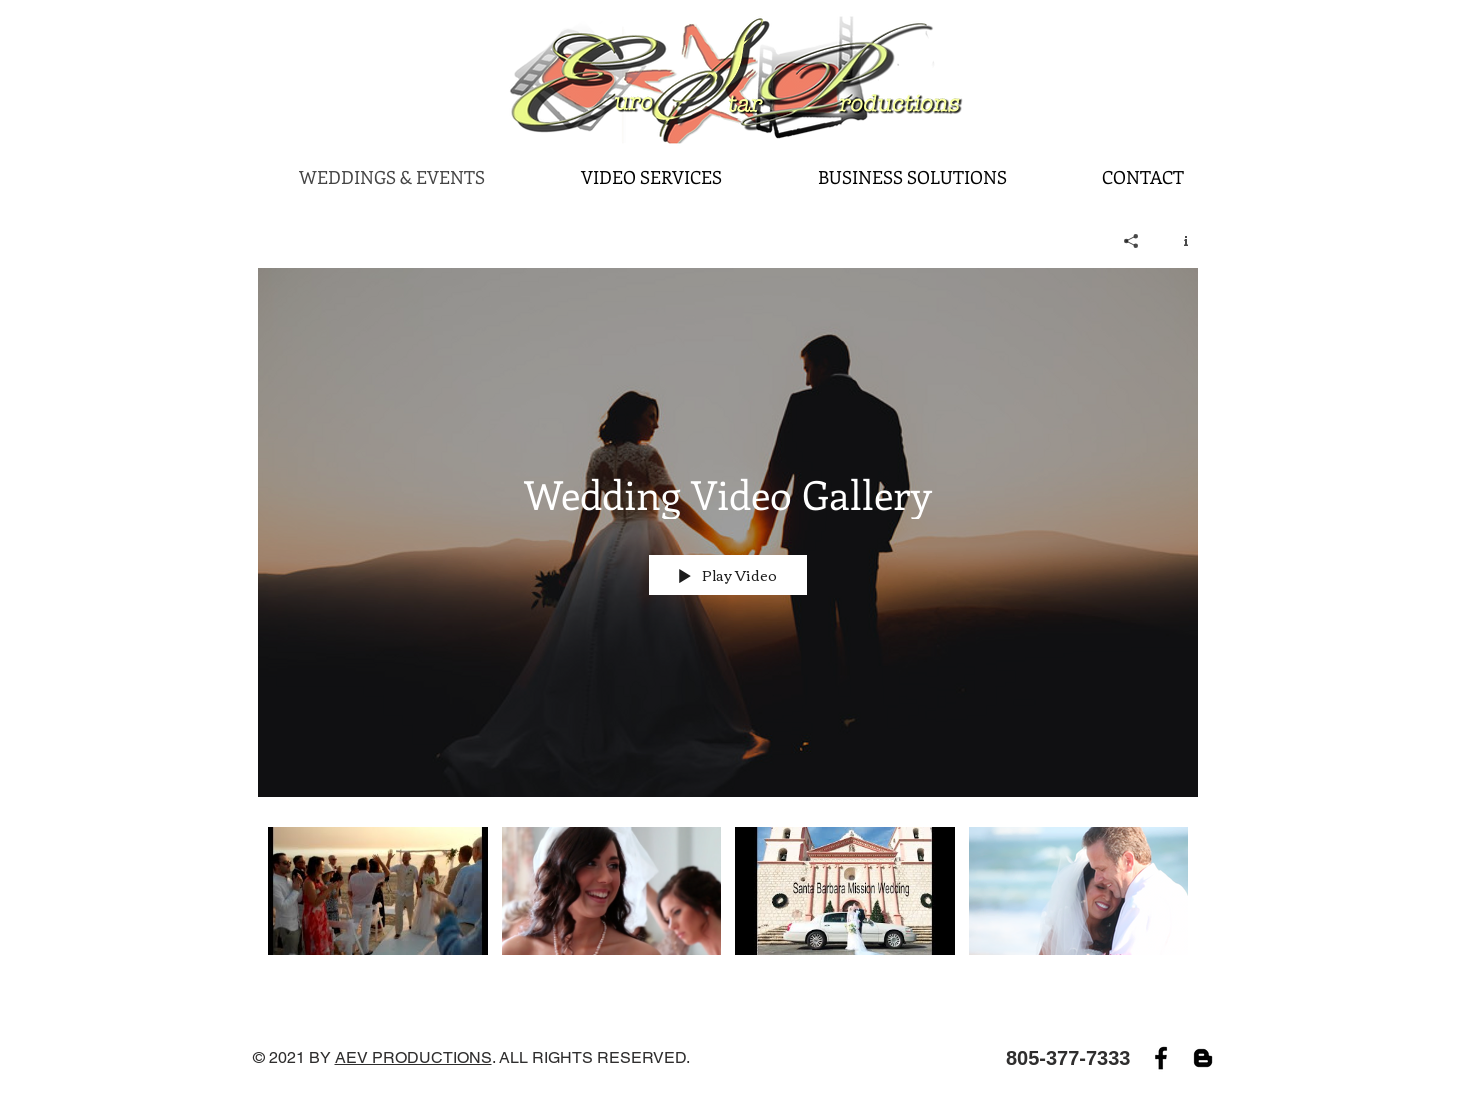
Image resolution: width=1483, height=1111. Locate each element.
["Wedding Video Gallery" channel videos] (728, 904)
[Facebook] (1161, 1058)
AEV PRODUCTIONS (413, 1057)
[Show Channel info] (1178, 241)
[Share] (1131, 241)
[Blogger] (1203, 1058)
